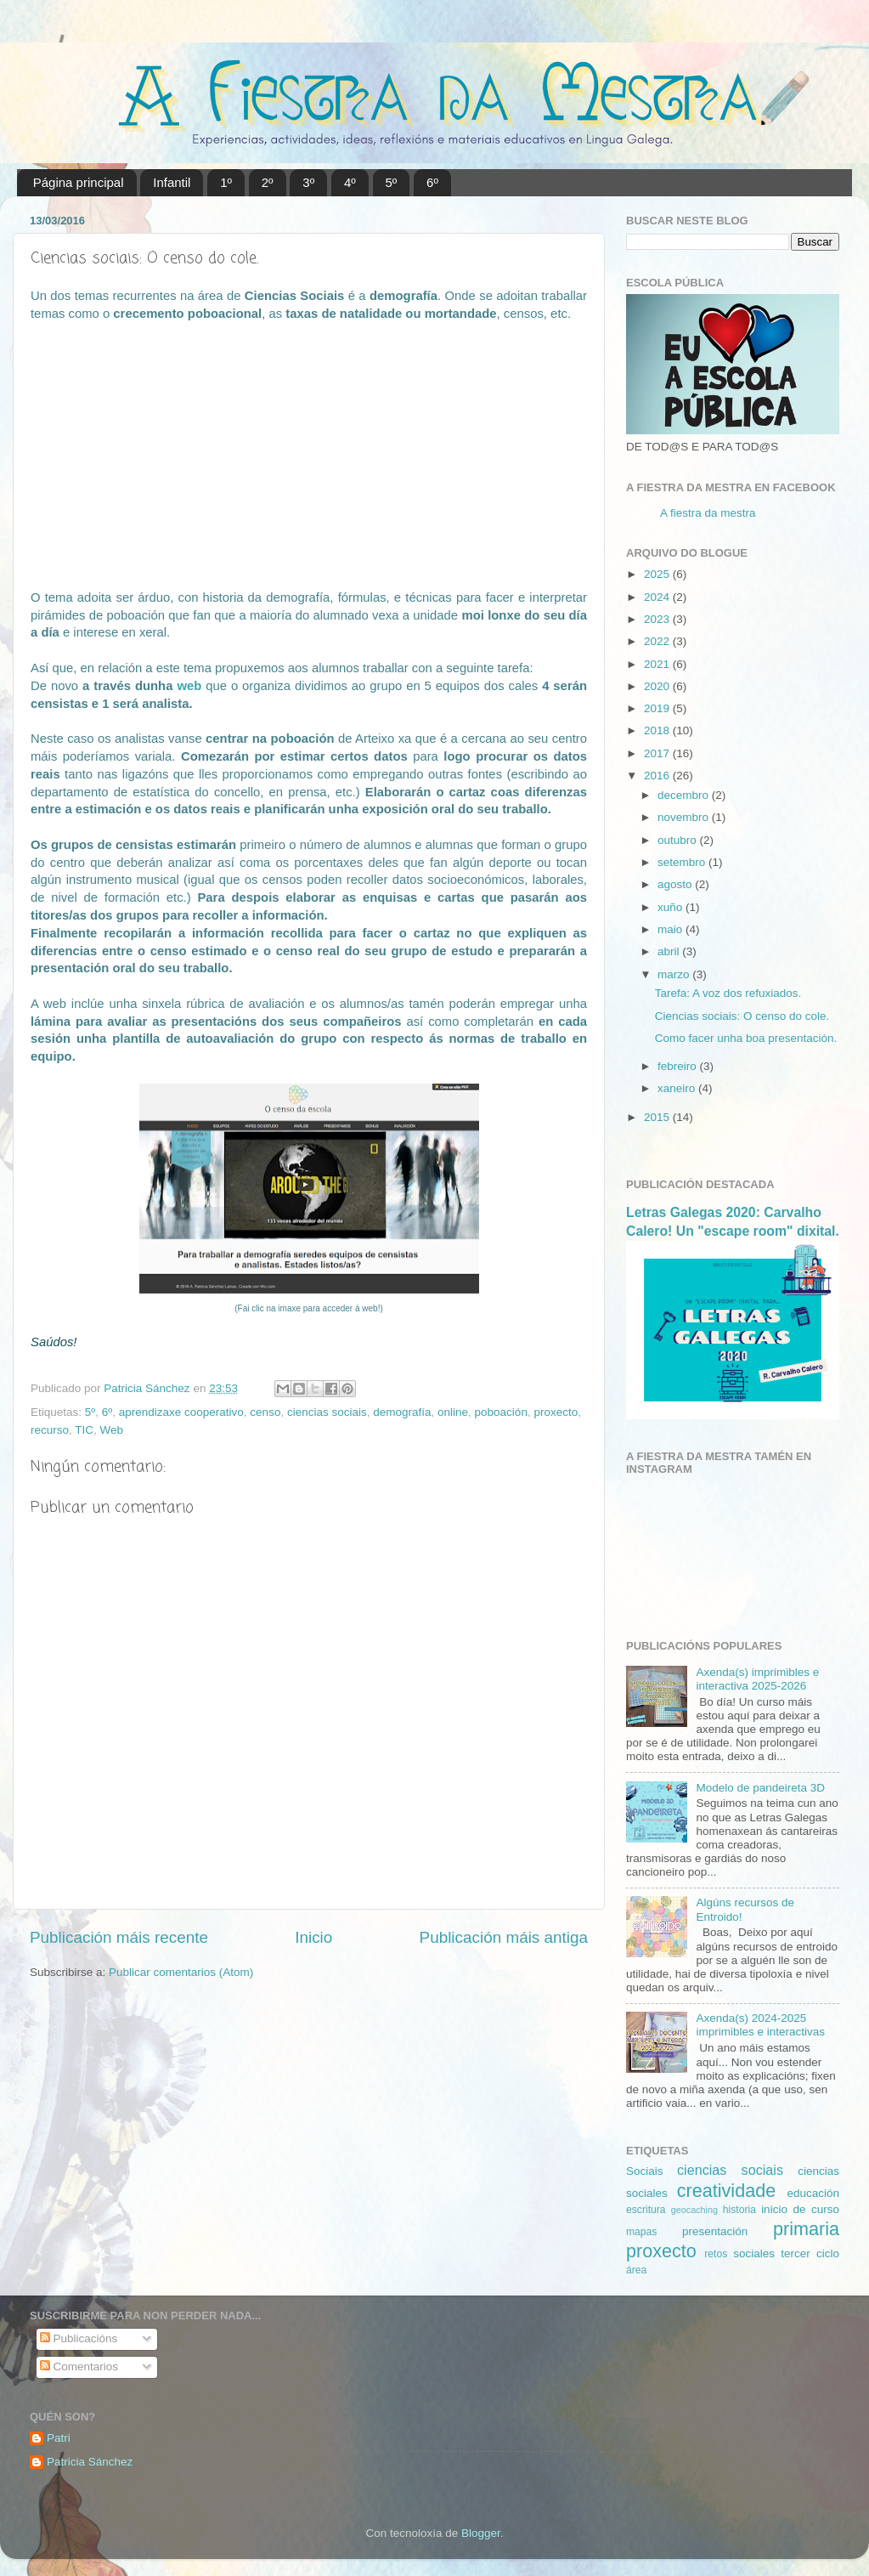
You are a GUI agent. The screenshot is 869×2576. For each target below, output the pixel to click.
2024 (658, 597)
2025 (658, 574)
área (636, 2270)
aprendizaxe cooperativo (181, 1412)
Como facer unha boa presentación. (746, 1038)
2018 (658, 730)
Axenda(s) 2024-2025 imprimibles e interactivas (760, 2025)
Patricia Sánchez (90, 2461)
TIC (84, 1430)
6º (432, 182)
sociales (754, 2253)
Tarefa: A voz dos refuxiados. (728, 993)
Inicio (313, 1937)
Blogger (480, 2533)
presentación (715, 2231)
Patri (59, 2438)
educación (813, 2193)
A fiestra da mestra (708, 513)
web (189, 686)
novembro (684, 817)
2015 (658, 1117)
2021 (658, 664)
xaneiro (677, 1088)
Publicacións (79, 2338)
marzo (674, 974)
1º (226, 182)
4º (350, 182)
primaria (806, 2228)
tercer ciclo (810, 2253)
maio (671, 929)
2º (268, 182)
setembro (682, 862)
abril (669, 951)
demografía (402, 1412)
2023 (658, 619)
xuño (671, 907)
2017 (658, 753)
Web (112, 1430)
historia (739, 2210)
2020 (658, 686)
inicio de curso (800, 2209)
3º (308, 182)
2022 (658, 641)
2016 (658, 775)
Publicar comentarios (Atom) (181, 1972)
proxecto (555, 1412)
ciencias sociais (327, 1412)
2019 (658, 708)
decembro (684, 795)
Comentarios (79, 2366)
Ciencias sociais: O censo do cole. (742, 1016)
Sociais (644, 2171)
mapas (641, 2232)
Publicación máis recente (119, 1937)
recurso (50, 1430)
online (452, 1412)
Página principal (78, 182)
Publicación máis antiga (504, 1937)
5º (392, 182)
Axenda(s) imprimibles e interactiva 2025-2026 (757, 1679)
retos (715, 2254)
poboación (501, 1412)
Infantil (171, 182)
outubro (678, 840)
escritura (646, 2210)
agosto (676, 884)
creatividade (726, 2190)
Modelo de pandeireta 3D (760, 1787)
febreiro (678, 1066)
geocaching (694, 2210)
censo (265, 1412)
